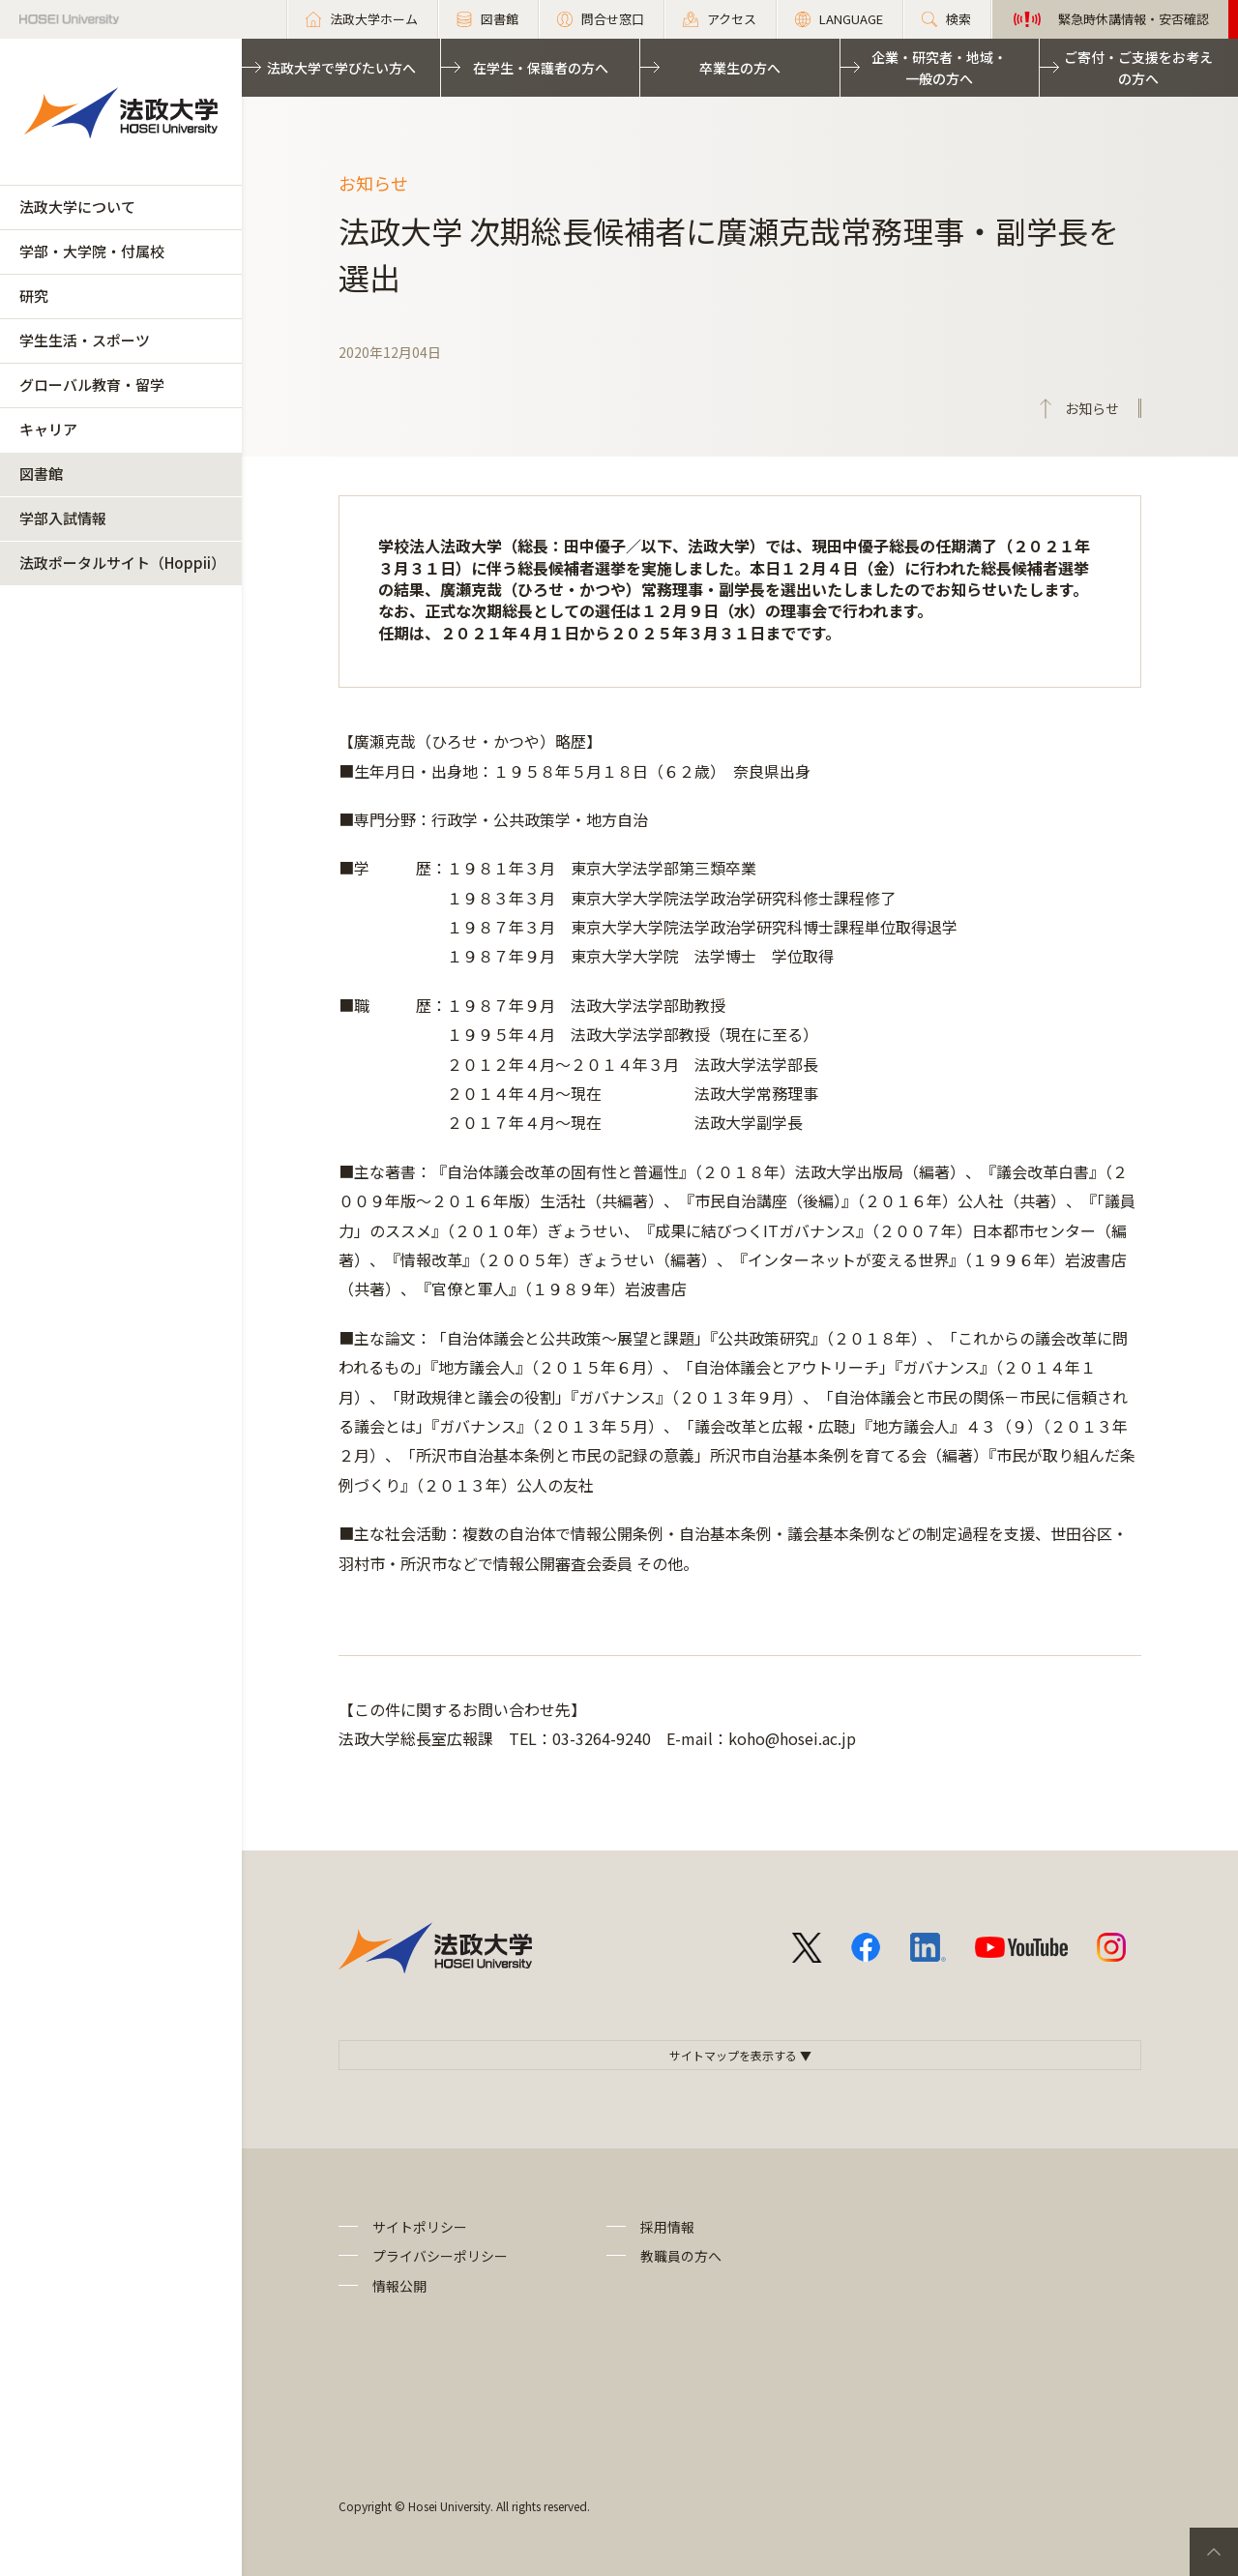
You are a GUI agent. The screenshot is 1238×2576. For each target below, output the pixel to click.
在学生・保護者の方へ (540, 67)
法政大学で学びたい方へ (341, 67)
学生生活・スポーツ (84, 340)
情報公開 (399, 2285)
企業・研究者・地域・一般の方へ (939, 67)
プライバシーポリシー (440, 2255)
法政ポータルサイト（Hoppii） (122, 562)
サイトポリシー (419, 2226)
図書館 (41, 473)
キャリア (48, 429)
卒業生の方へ (740, 67)
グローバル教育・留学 (91, 384)
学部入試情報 (62, 518)
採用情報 (667, 2226)
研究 (33, 295)
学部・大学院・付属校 (91, 251)
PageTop (1214, 2552)
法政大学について (77, 206)
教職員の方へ (681, 2255)
